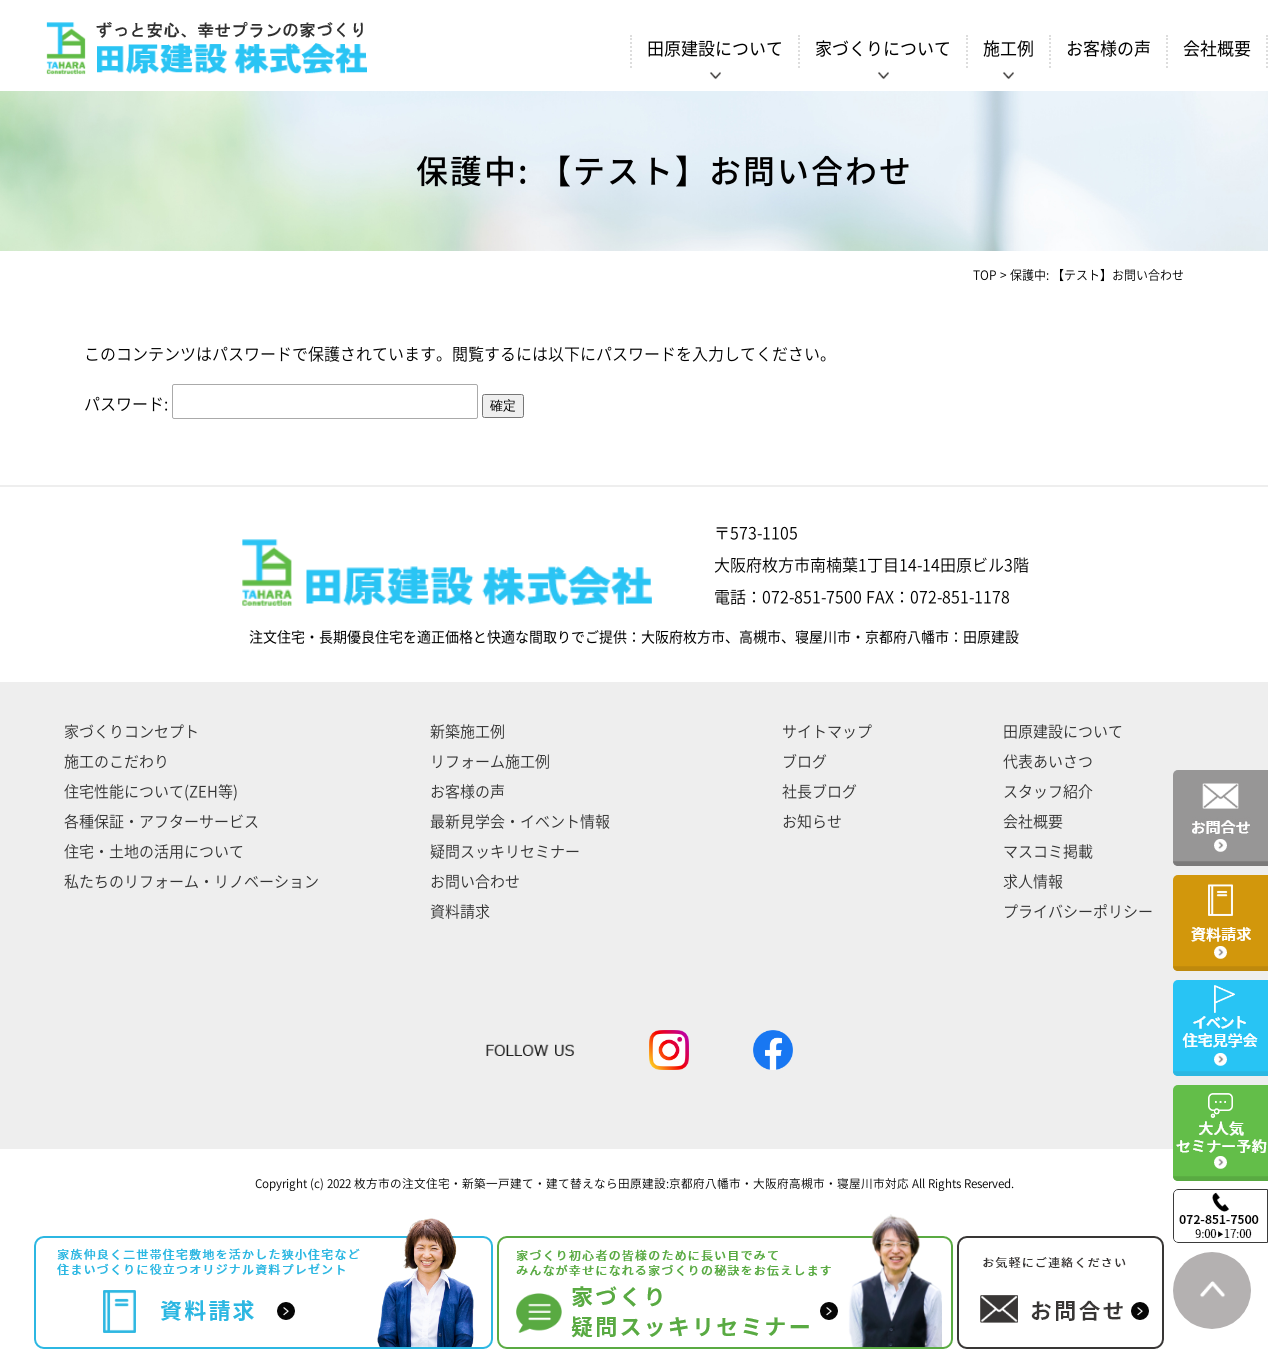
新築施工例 (467, 731)
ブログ (804, 761)
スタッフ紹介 (1048, 791)
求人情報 (1033, 881)
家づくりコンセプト (131, 731)
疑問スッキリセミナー (505, 851)
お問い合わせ (475, 881)
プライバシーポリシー (1078, 911)
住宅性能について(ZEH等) (151, 791)
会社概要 (1217, 48)
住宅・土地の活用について (154, 851)
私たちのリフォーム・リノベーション (191, 881)
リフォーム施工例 (490, 761)
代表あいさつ (1048, 761)
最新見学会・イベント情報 (520, 821)
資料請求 (460, 911)
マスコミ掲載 (1048, 851)
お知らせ (812, 821)
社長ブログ (819, 791)
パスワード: (281, 404)
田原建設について (1063, 731)
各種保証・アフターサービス (161, 821)
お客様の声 (1108, 48)
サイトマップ (827, 731)
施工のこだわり (116, 761)
